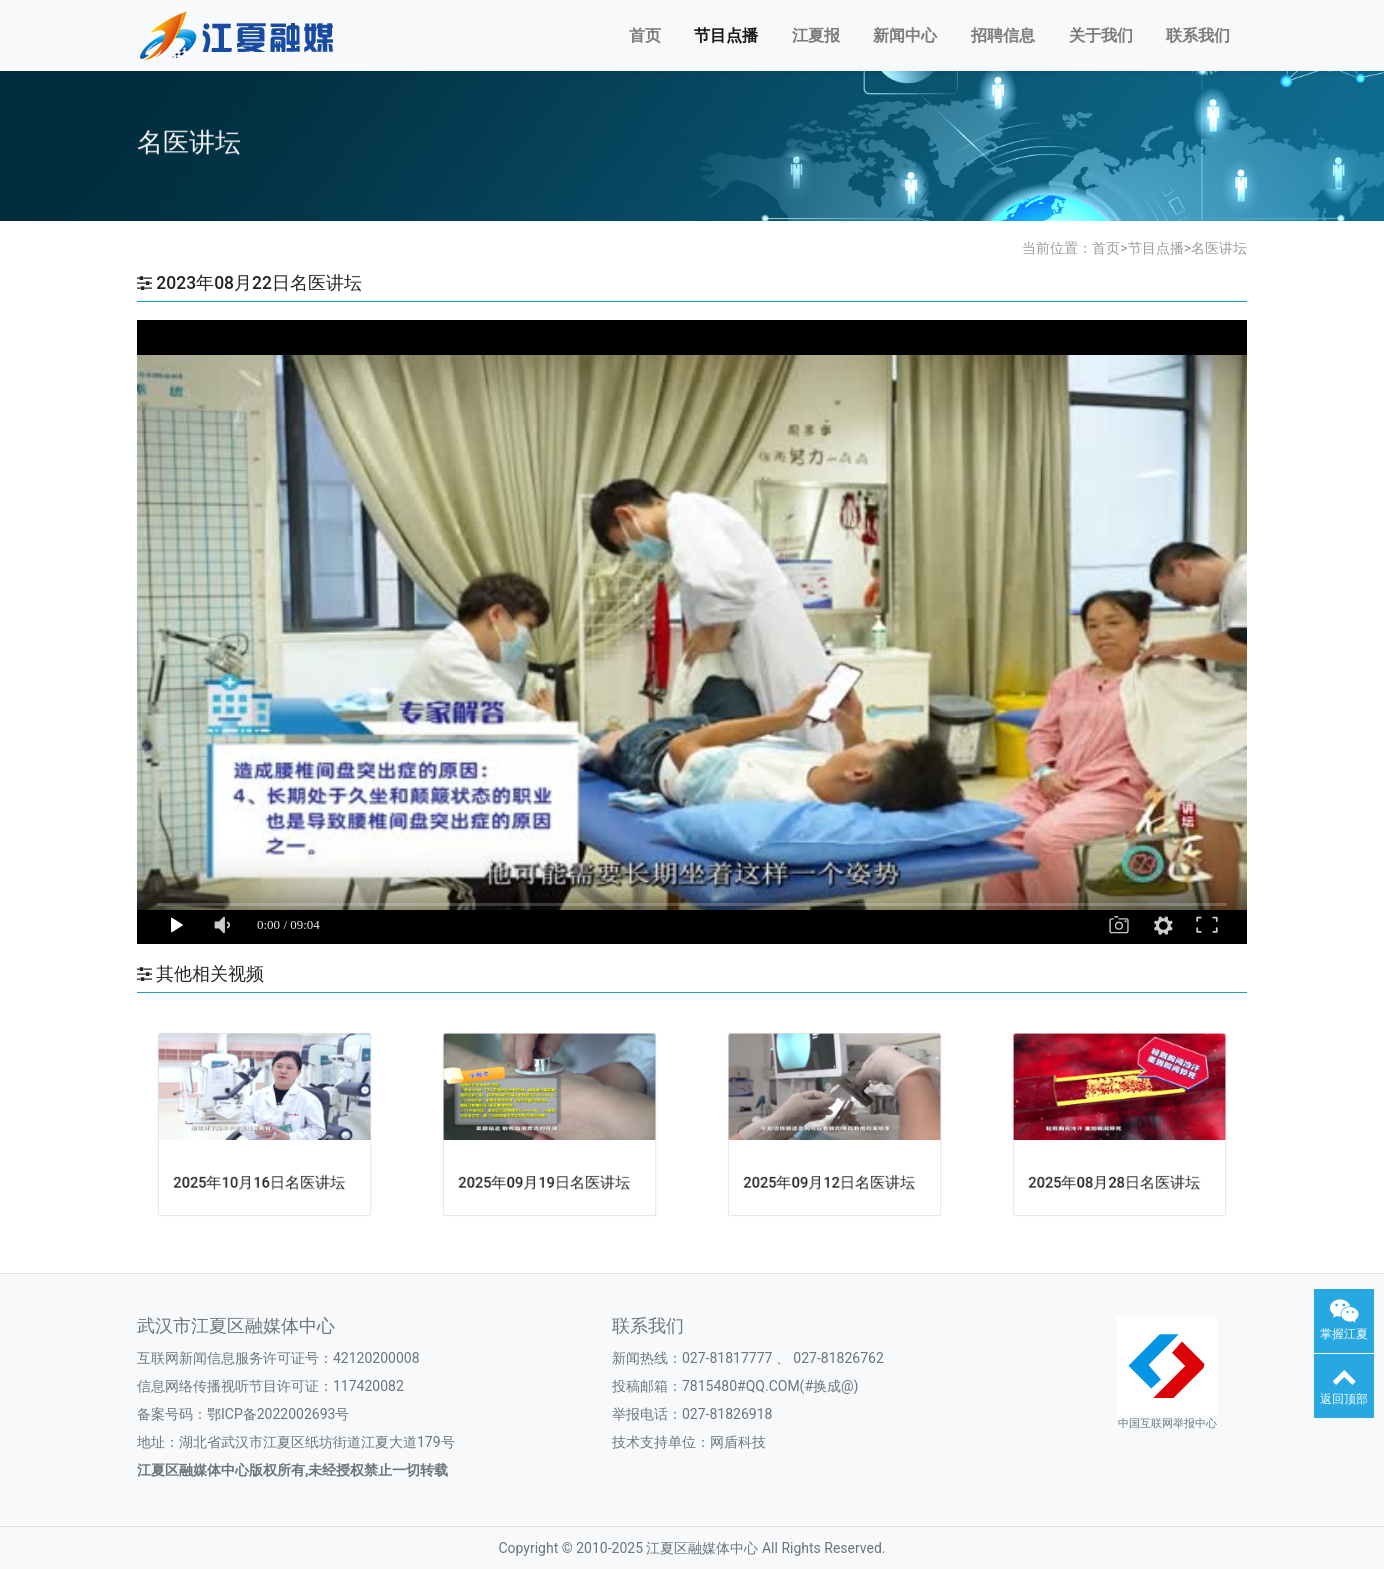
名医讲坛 (1219, 248)
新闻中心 (905, 35)
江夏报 (816, 35)
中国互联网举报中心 (1167, 1423)
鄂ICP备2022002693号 (278, 1414)
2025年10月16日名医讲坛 (261, 1169)
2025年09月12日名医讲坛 (831, 1169)
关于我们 (1101, 35)
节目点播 (726, 35)
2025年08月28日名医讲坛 (1116, 1169)
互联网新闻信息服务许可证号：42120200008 (278, 1358)
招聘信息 (1003, 35)
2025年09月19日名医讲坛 (546, 1169)
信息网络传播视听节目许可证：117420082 (270, 1386)
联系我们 (1198, 35)
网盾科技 (738, 1442)
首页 (645, 35)
